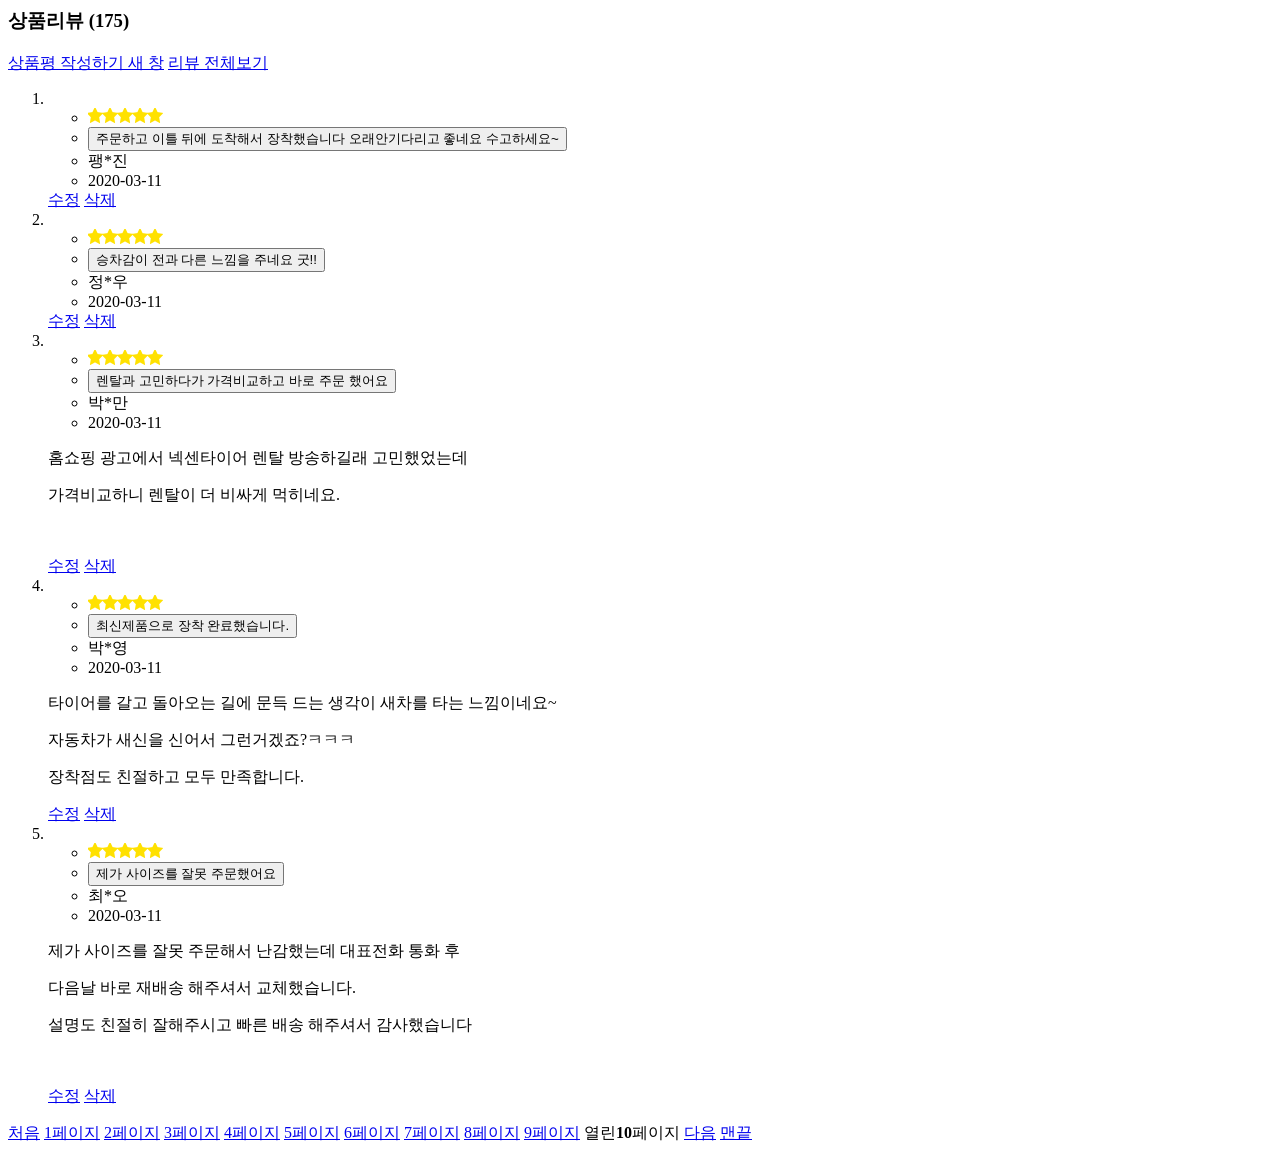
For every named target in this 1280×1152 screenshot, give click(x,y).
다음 (700, 1132)
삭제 (100, 199)
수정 (64, 199)
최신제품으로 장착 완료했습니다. (192, 625)
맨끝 (736, 1132)
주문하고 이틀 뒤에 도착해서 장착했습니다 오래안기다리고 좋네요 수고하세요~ (327, 138)
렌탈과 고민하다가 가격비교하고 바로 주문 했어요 (242, 380)
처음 (24, 1132)
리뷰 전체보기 (218, 62)
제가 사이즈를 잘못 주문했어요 (186, 873)
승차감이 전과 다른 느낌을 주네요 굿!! (206, 259)
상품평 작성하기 (86, 62)
